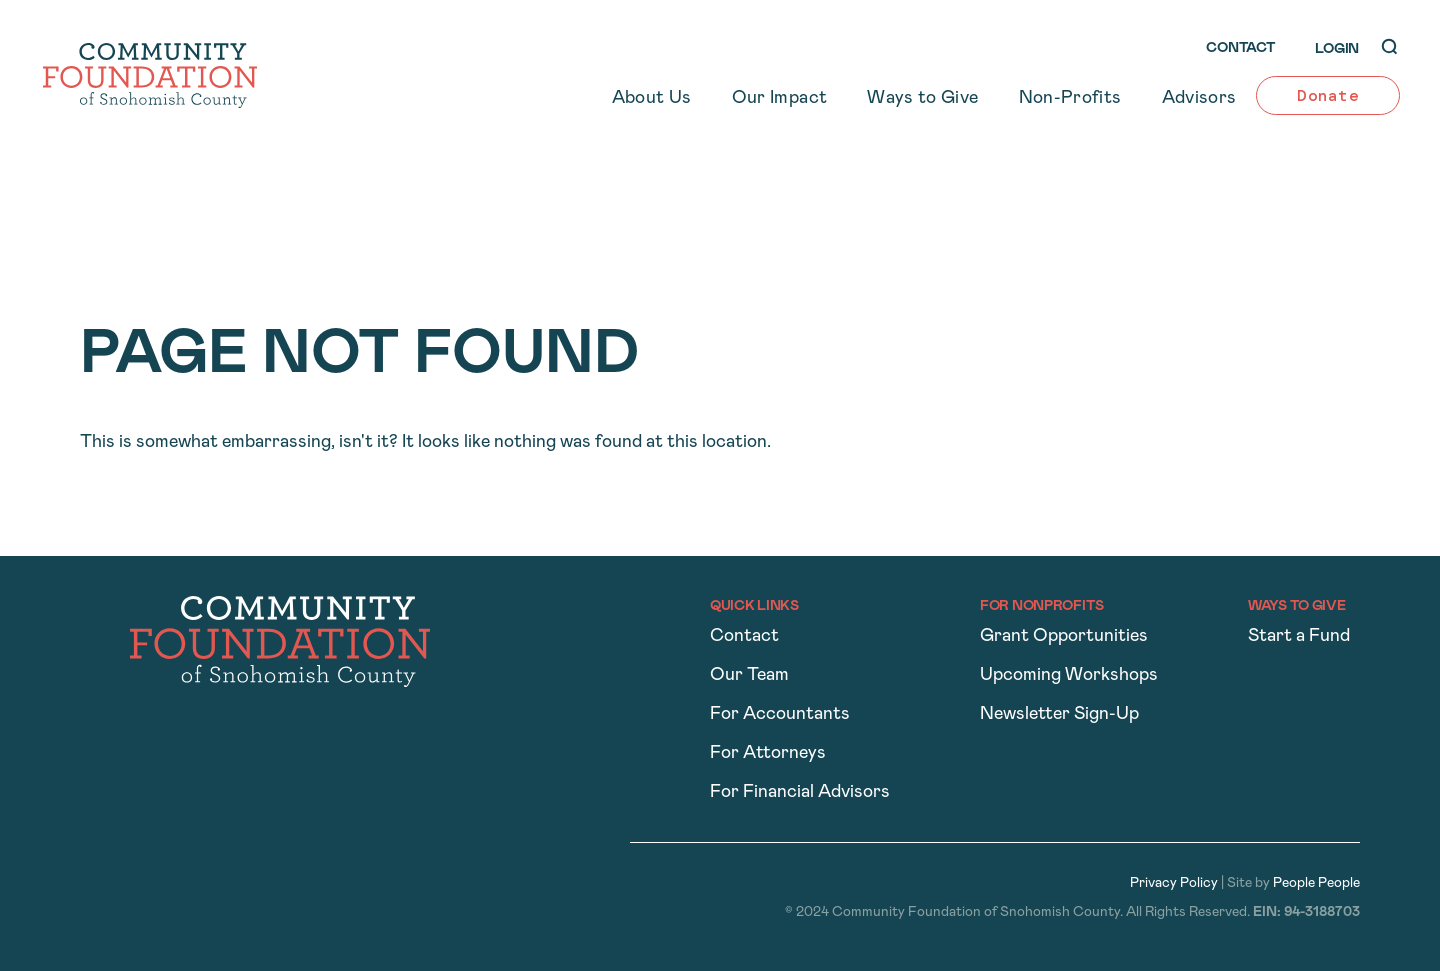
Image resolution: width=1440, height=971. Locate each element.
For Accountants (780, 714)
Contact (744, 636)
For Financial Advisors (800, 792)
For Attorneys (768, 753)
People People (1316, 883)
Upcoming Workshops (1069, 675)
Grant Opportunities (1064, 636)
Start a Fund (1299, 636)
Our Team (749, 675)
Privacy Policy (1174, 883)
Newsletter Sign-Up (1059, 714)
